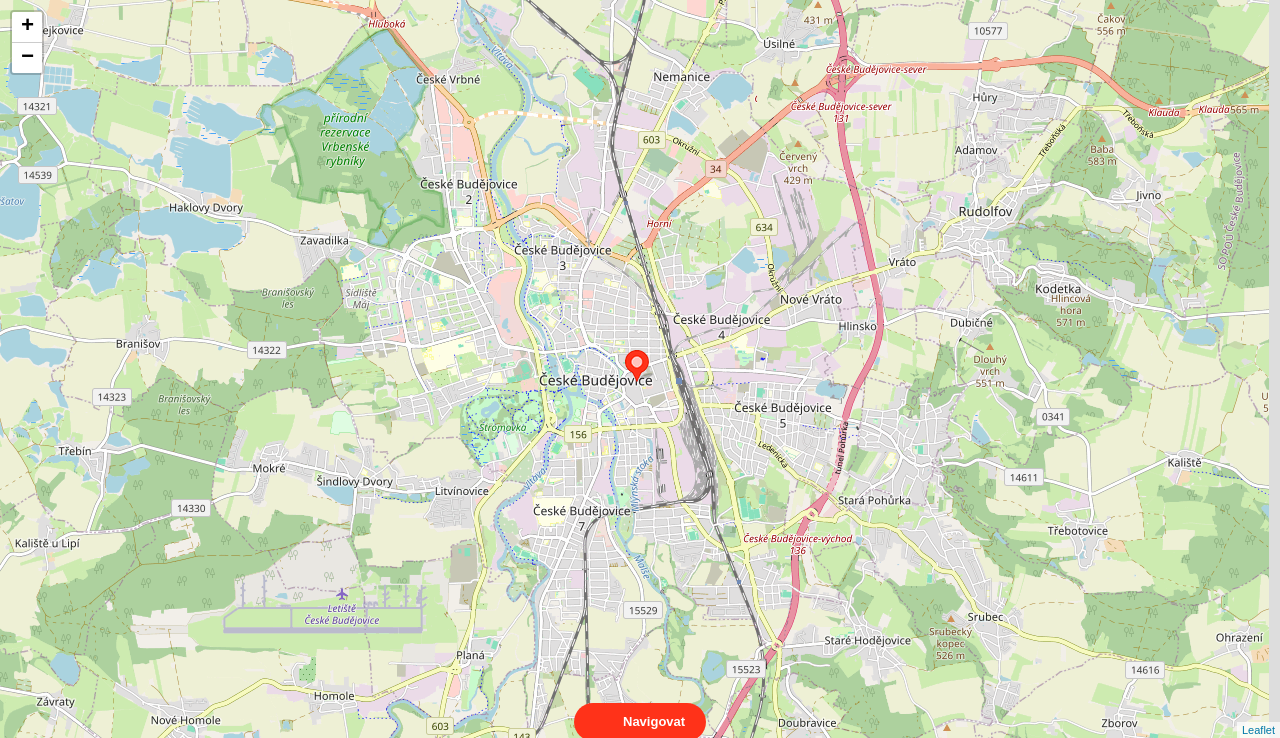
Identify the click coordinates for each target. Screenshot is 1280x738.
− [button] (27, 58)
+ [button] (27, 27)
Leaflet (1258, 712)
